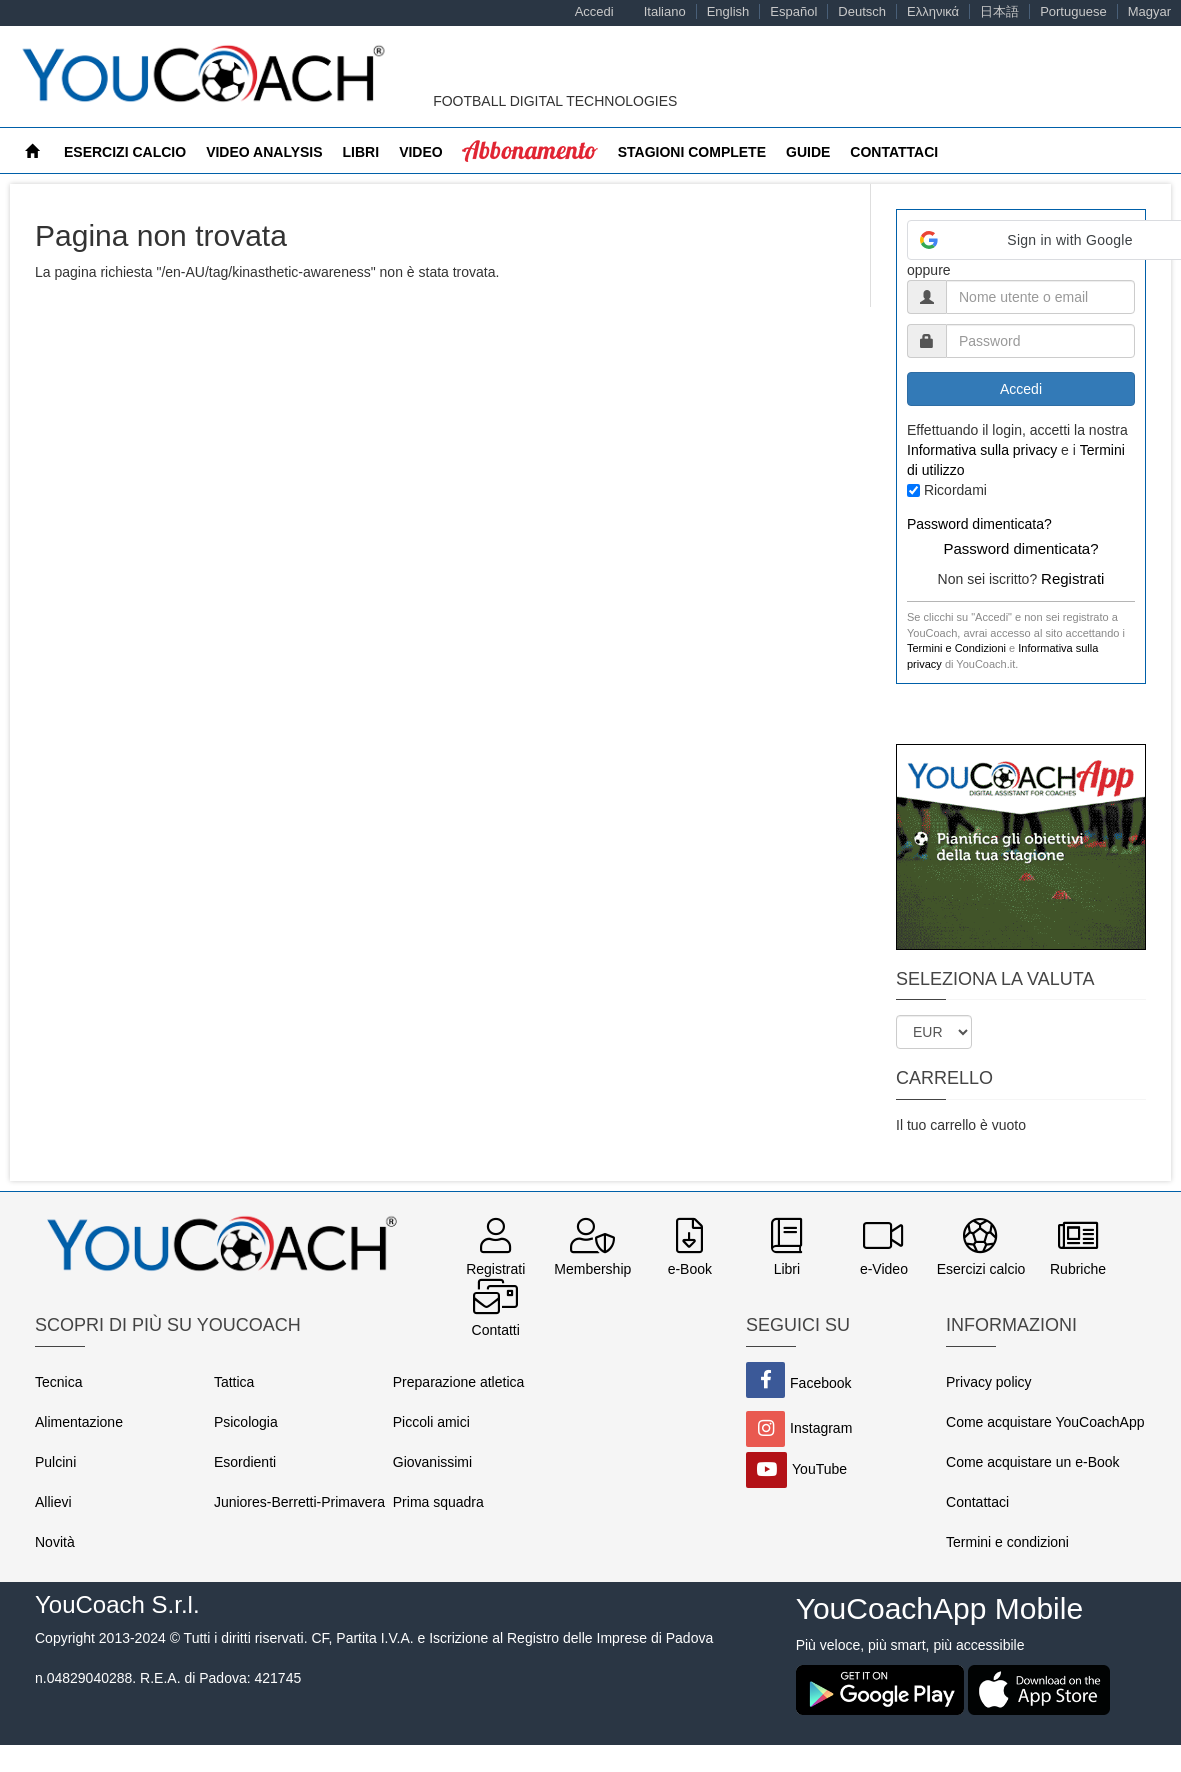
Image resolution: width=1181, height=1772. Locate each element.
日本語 (999, 11)
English (728, 11)
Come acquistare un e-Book (1033, 1462)
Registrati (1072, 578)
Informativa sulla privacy (982, 450)
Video (421, 152)
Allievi (53, 1502)
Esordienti (245, 1462)
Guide (808, 152)
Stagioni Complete (692, 152)
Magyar (1149, 11)
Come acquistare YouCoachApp (1045, 1422)
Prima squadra (438, 1502)
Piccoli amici (431, 1422)
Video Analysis (264, 152)
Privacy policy (989, 1382)
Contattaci (894, 152)
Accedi (594, 11)
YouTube (819, 1469)
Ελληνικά (933, 11)
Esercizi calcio (125, 152)
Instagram (821, 1428)
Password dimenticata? (979, 524)
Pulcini (55, 1462)
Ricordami (955, 490)
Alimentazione (79, 1422)
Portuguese (1073, 11)
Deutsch (862, 11)
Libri (361, 152)
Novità (55, 1542)
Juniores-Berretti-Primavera (299, 1502)
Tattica (234, 1382)
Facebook (820, 1383)
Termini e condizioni (1007, 1542)
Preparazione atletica (459, 1382)
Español (793, 11)
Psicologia (246, 1422)
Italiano (665, 11)
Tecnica (58, 1382)
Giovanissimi (432, 1462)
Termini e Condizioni (956, 648)
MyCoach (499, 152)
